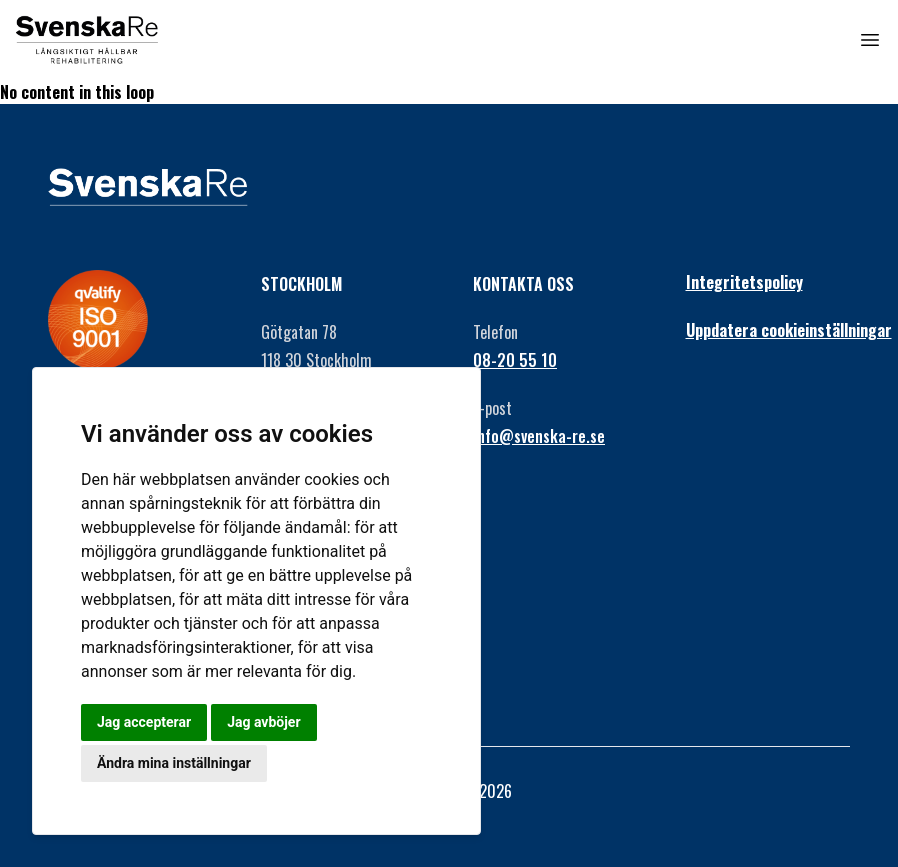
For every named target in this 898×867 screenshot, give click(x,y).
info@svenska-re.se (539, 436)
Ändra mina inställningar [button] (174, 763)
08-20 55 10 (515, 360)
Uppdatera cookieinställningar (768, 330)
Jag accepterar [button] (144, 722)
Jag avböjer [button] (263, 722)
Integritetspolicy (744, 282)
